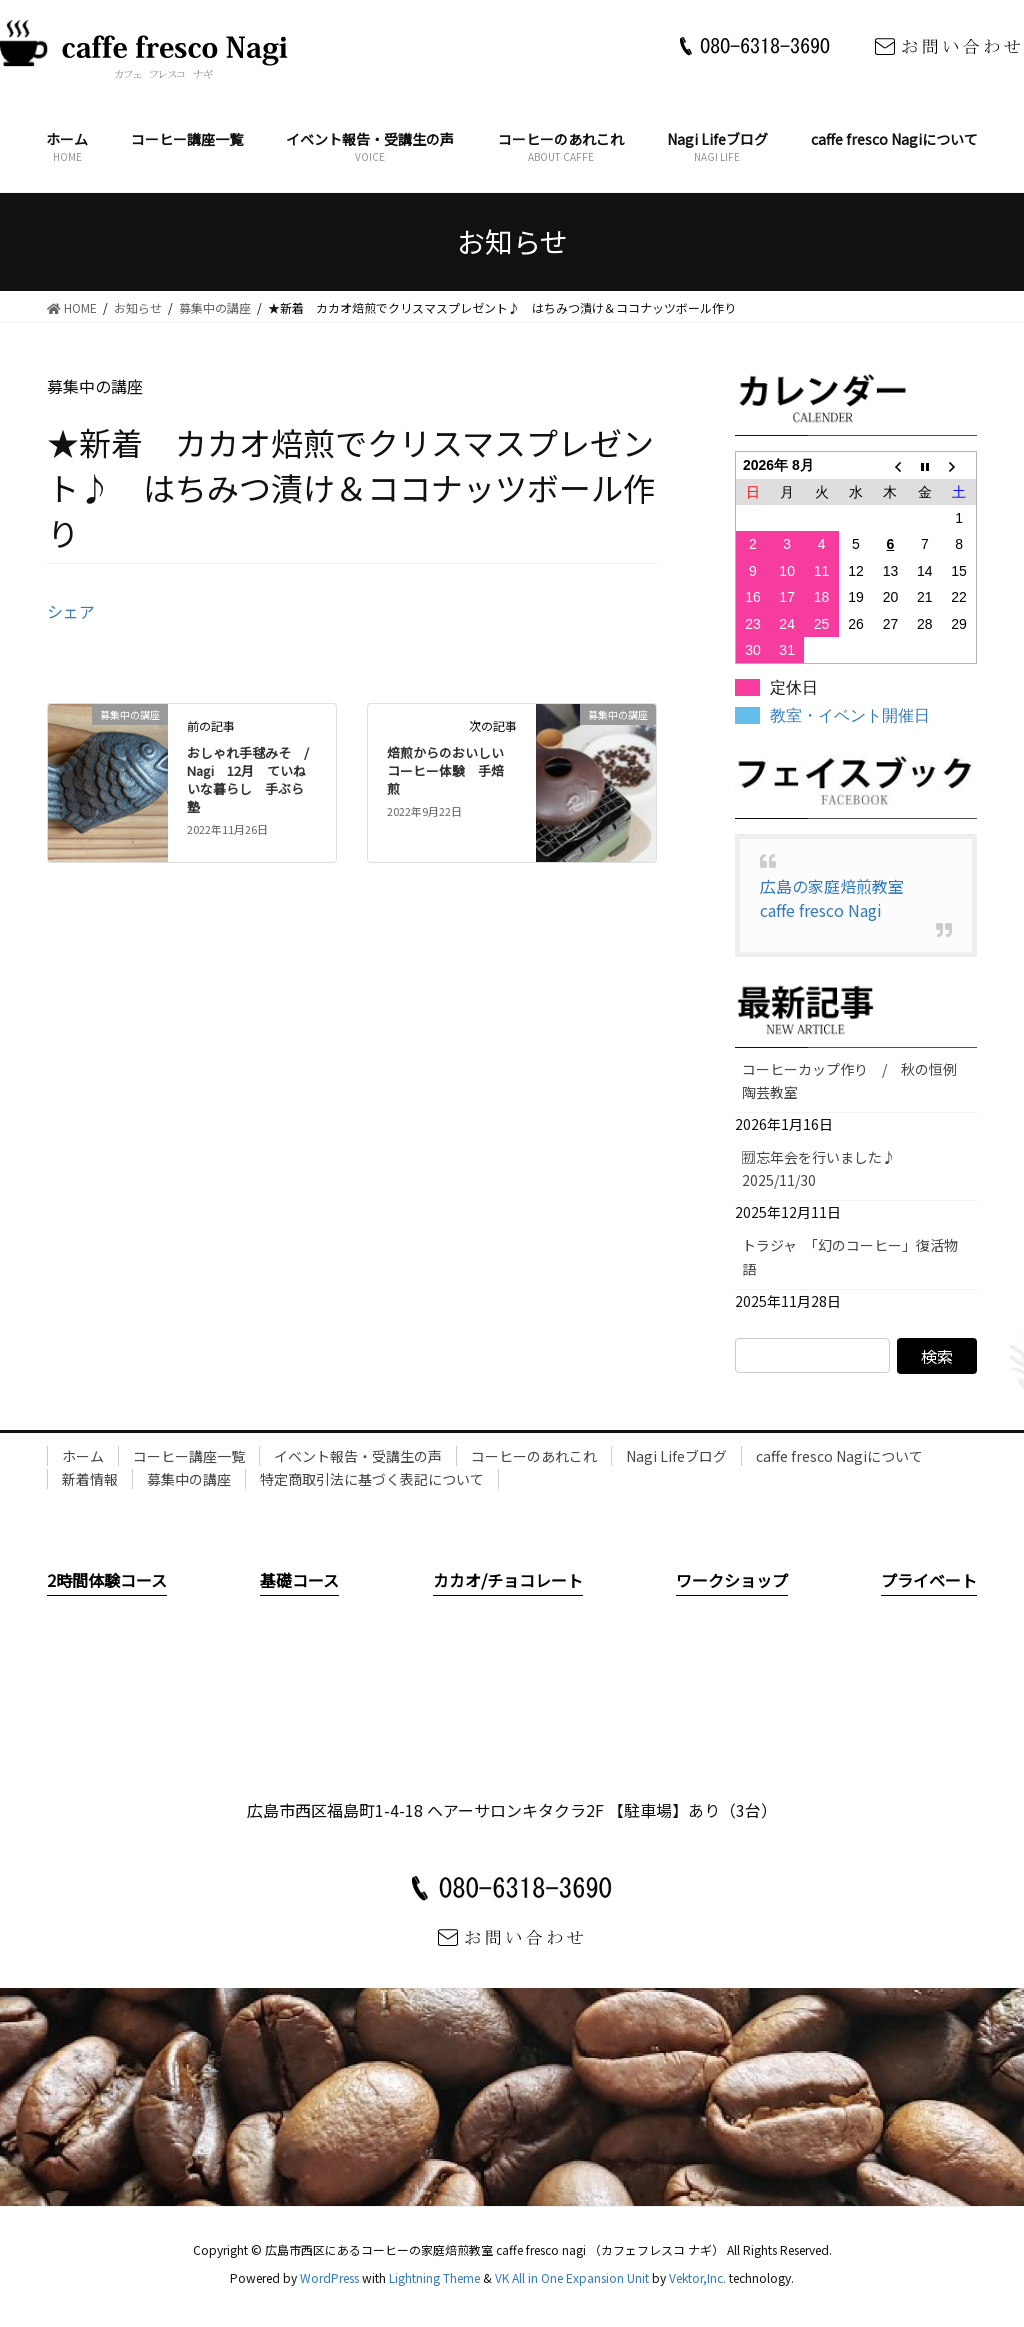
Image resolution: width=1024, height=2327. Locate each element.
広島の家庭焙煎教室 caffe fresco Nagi (840, 898)
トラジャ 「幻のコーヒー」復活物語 (850, 1256)
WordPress (329, 2277)
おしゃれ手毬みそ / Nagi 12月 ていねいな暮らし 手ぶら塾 (254, 779)
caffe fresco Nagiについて (839, 1456)
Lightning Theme (434, 2277)
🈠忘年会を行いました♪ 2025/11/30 (826, 1168)
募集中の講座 (189, 1479)
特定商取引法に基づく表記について (372, 1479)
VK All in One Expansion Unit (572, 2277)
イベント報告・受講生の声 (358, 1456)
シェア (71, 611)
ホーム (83, 1456)
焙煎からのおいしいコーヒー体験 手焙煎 (445, 770)
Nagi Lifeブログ (676, 1456)
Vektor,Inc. (697, 2277)
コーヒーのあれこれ (534, 1456)
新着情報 (90, 1479)
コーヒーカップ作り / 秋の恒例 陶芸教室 (856, 1080)
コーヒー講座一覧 (189, 1456)
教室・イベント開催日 (850, 715)
